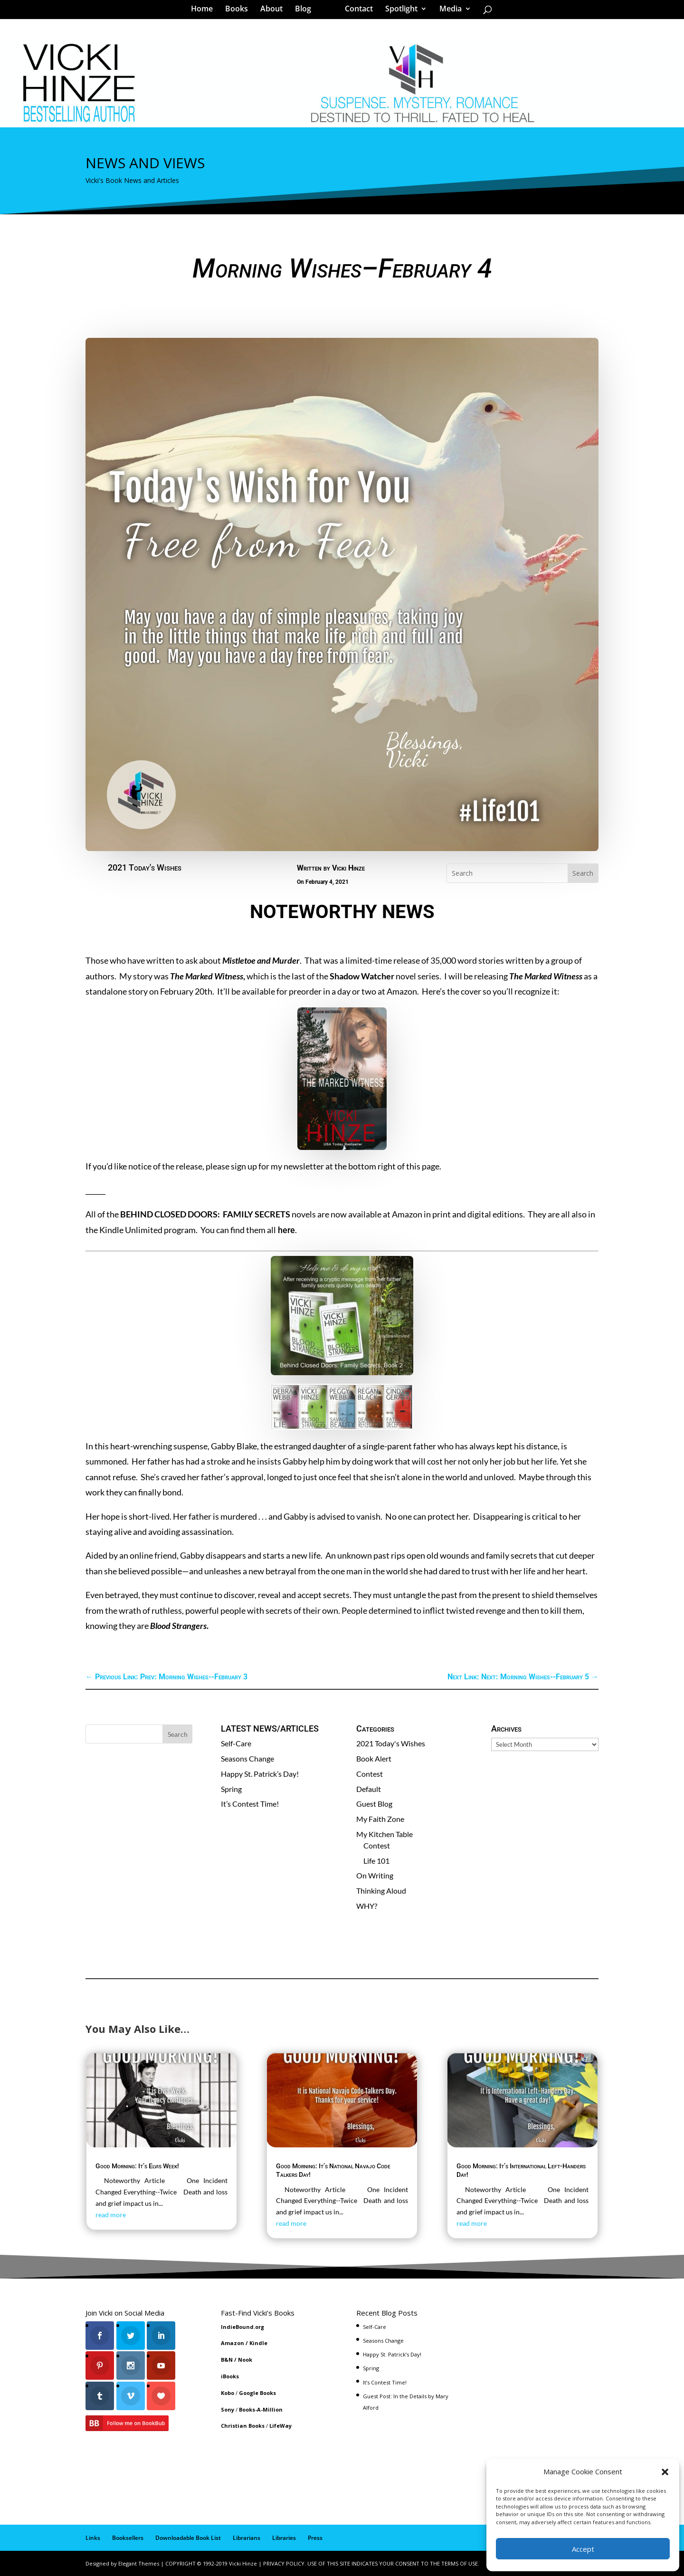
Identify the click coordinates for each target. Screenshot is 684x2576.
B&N (227, 2359)
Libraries (284, 2538)
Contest (369, 1773)
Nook (245, 2359)
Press (315, 2538)
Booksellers (127, 2538)
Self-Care (236, 1743)
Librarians (246, 2538)
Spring (231, 1788)
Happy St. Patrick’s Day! (260, 1773)
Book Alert (373, 1758)
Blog (306, 11)
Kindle (258, 2342)
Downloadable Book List (188, 2538)
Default (368, 1788)
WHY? (366, 1905)
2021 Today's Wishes (144, 867)
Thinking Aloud (381, 1890)
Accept (583, 2549)
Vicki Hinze (348, 867)
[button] (665, 2472)
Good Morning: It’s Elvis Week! (137, 2166)
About (275, 11)
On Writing (374, 1875)
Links (93, 2538)
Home (205, 11)
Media (447, 11)
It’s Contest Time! (250, 1803)
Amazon (232, 2342)
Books (239, 11)
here (285, 1230)
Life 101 (376, 1860)
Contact (356, 11)
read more (110, 2215)
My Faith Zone (380, 1818)
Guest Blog (374, 1803)
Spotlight (398, 11)
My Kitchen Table (384, 1834)
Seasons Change (247, 1758)
